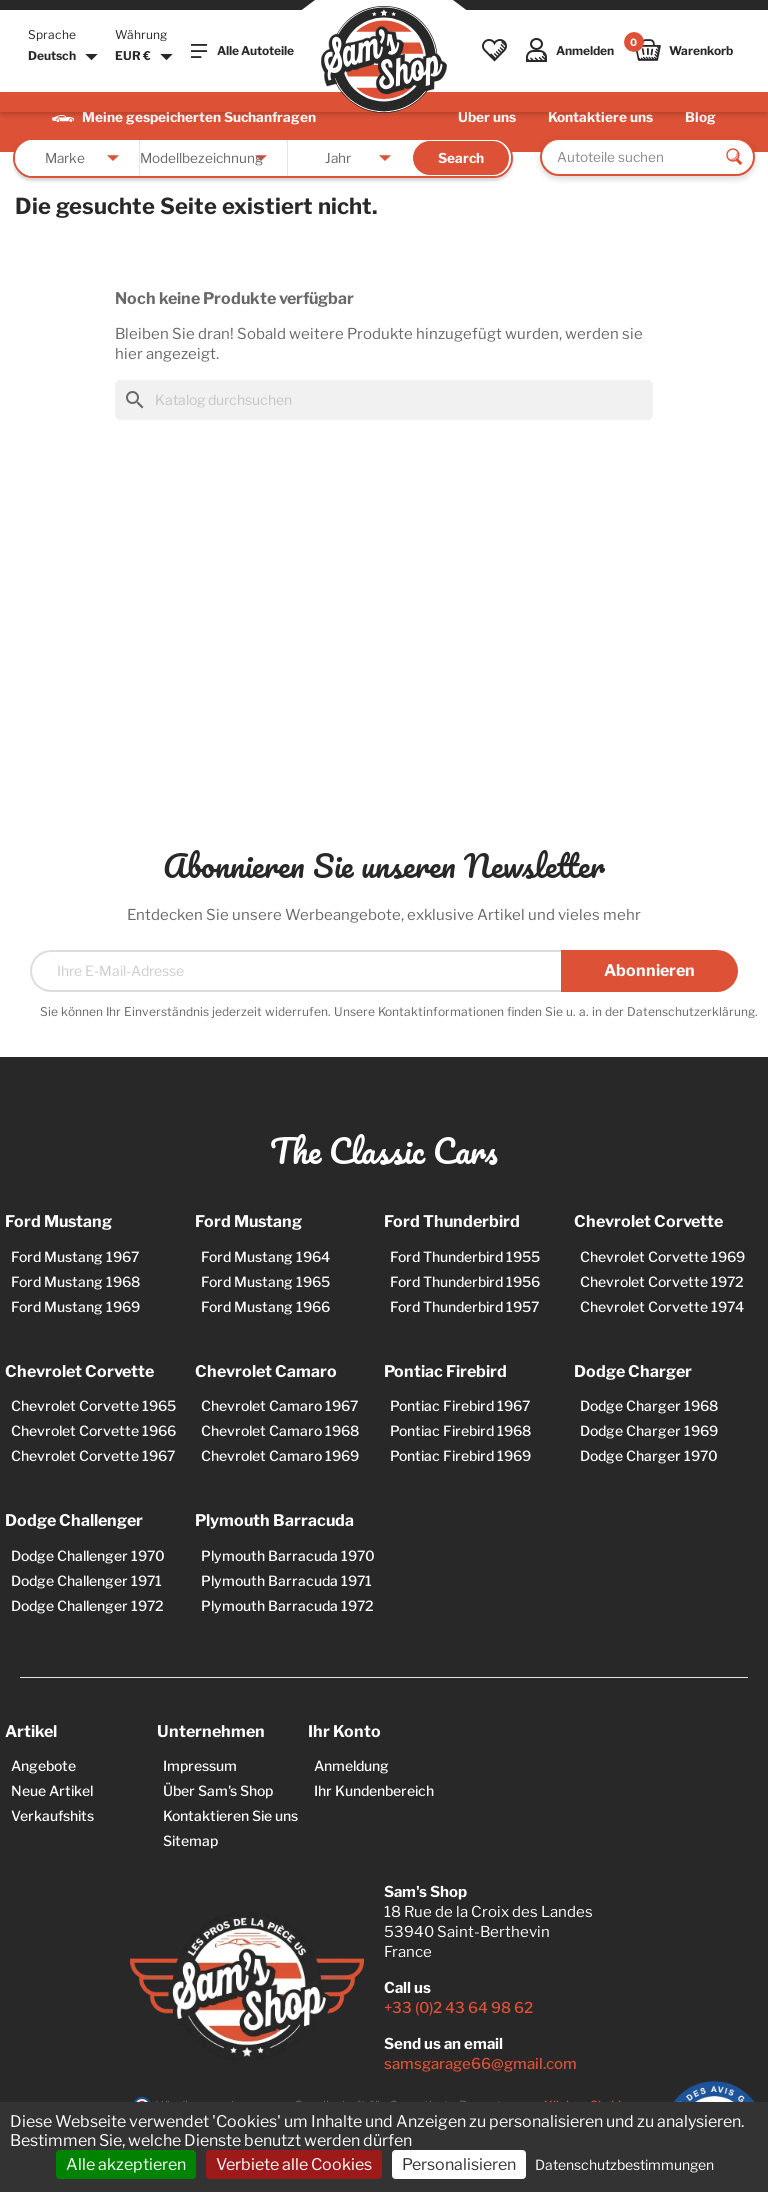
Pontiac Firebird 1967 (460, 1405)
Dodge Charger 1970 (649, 1455)
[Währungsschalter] (146, 57)
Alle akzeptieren (126, 2164)
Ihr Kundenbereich (374, 1790)
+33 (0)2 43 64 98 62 (458, 2008)
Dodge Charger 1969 (649, 1430)
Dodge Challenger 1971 (86, 1580)
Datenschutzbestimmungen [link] (624, 2164)
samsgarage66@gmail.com (480, 2064)
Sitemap (190, 1840)
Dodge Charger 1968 (649, 1405)
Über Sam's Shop (218, 1790)
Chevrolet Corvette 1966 (93, 1430)
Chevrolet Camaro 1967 (279, 1405)
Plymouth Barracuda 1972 (287, 1605)
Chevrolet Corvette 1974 (662, 1306)
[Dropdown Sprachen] (65, 57)
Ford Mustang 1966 (265, 1306)
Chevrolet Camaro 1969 (280, 1455)
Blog (700, 117)
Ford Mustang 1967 (75, 1256)
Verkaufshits (52, 1815)
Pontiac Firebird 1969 (460, 1455)
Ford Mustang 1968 (75, 1281)
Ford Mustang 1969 (75, 1306)
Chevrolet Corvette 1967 (93, 1455)
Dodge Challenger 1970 (88, 1555)
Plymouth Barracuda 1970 (288, 1555)
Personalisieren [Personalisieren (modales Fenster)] (459, 2164)
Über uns (487, 117)
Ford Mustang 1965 (265, 1281)
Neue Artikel (52, 1790)
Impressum (200, 1765)
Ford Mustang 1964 (265, 1256)
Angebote (43, 1765)
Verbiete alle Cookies (294, 2164)
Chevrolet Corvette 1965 (93, 1405)
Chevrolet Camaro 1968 (280, 1430)
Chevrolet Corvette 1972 (662, 1281)
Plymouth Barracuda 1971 (286, 1580)
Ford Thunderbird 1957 (464, 1306)
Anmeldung (351, 1765)
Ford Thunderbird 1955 (465, 1256)
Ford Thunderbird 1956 (465, 1281)
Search (461, 158)
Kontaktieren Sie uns (230, 1815)
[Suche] (384, 400)
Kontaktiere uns (600, 117)
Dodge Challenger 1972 (87, 1605)
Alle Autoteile (242, 51)
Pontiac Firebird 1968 (460, 1430)
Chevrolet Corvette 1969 (662, 1256)
